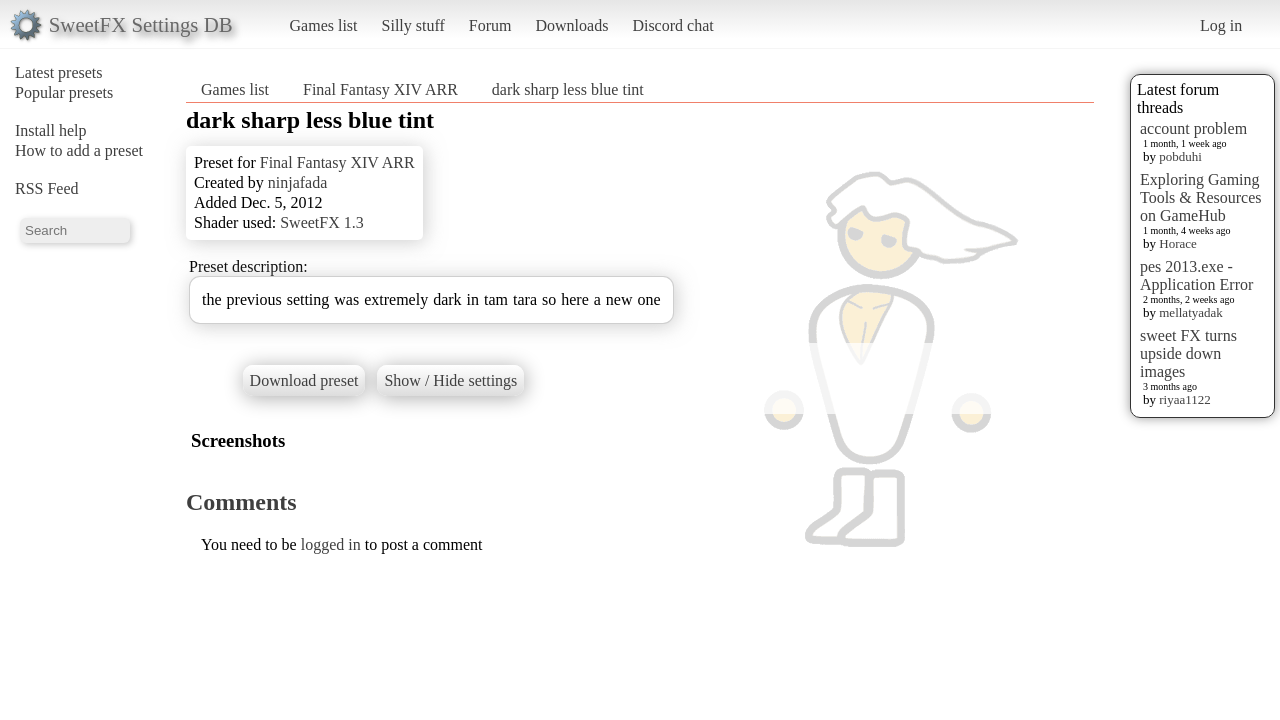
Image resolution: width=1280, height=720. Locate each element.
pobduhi (1180, 156)
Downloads (571, 25)
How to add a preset (79, 150)
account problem (1193, 128)
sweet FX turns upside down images (1188, 353)
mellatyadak (1191, 312)
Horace (1178, 243)
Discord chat (672, 25)
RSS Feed (47, 188)
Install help (51, 130)
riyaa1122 (1185, 399)
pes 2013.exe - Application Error (1196, 275)
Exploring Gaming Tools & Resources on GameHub (1201, 197)
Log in (1221, 25)
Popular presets (64, 92)
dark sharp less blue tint (568, 89)
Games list (324, 25)
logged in (331, 544)
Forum (490, 25)
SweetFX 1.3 (322, 222)
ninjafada (298, 182)
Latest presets (59, 72)
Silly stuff (413, 25)
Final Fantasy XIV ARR (380, 89)
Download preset (304, 380)
